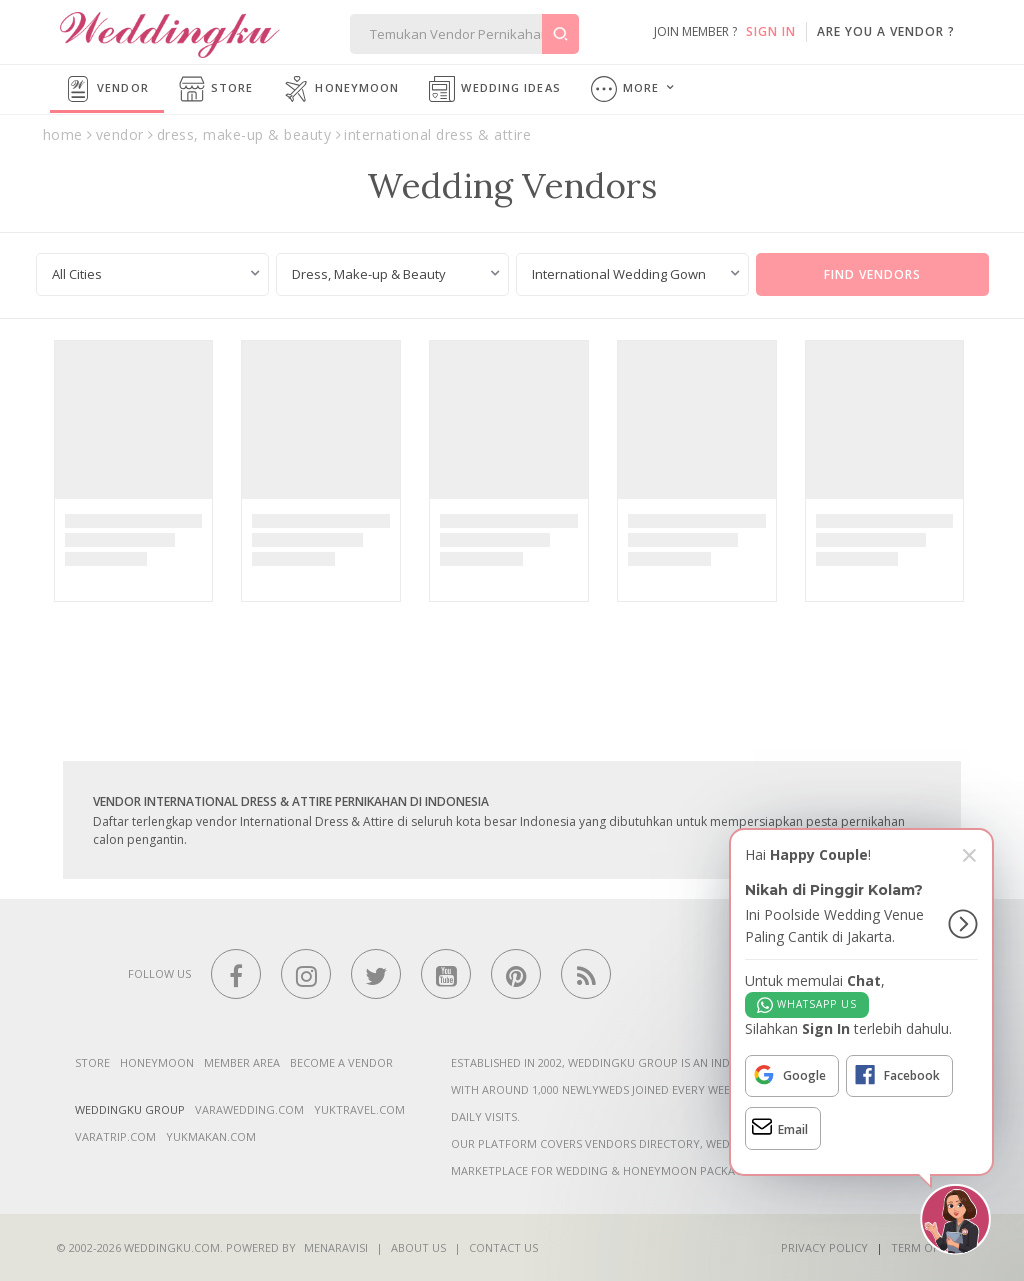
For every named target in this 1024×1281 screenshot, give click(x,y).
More (625, 89)
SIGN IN (771, 31)
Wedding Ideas (494, 89)
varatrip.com (115, 1136)
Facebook (896, 1075)
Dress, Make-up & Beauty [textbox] (369, 274)
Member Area (242, 1062)
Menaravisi (336, 1247)
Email (780, 1126)
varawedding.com (249, 1109)
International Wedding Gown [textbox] (619, 274)
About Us (418, 1247)
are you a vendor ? (886, 31)
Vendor (107, 89)
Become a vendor (341, 1062)
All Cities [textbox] (77, 274)
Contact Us (503, 1247)
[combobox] (152, 274)
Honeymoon (341, 89)
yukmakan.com (211, 1136)
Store (216, 89)
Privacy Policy (824, 1247)
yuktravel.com (359, 1109)
